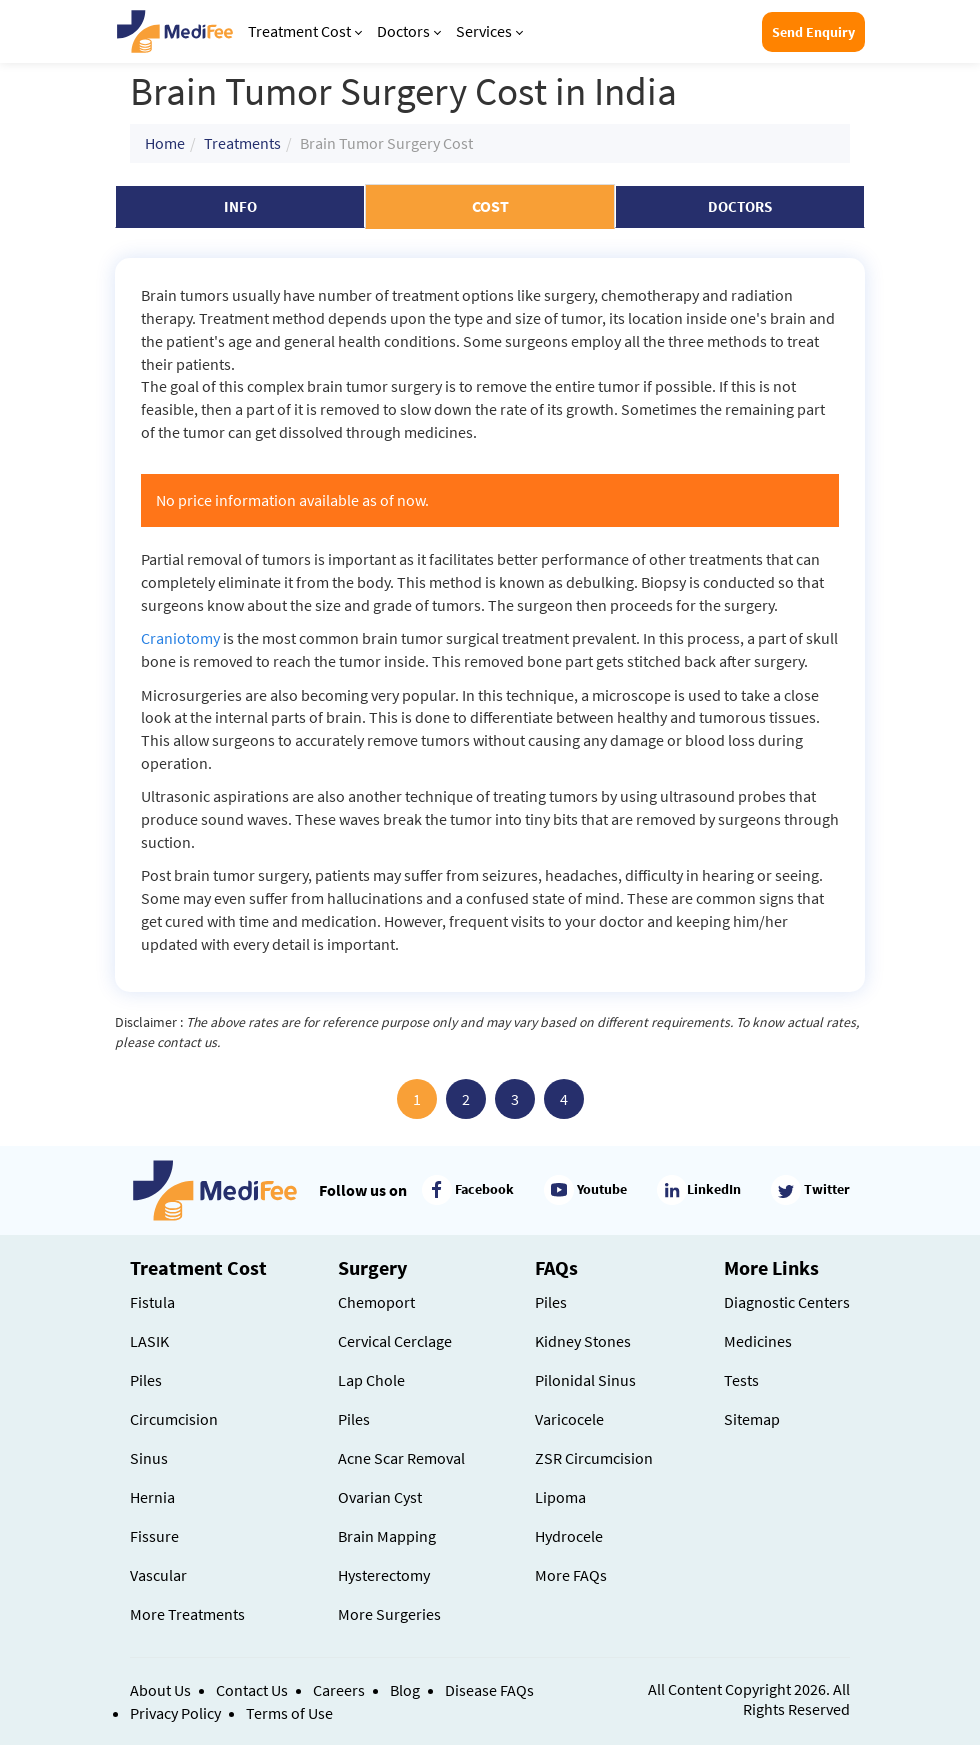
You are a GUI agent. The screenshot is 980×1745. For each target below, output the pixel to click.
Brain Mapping (387, 1536)
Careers (339, 1690)
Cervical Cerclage (395, 1341)
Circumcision (174, 1419)
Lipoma (560, 1497)
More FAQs (571, 1575)
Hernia (152, 1497)
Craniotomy (180, 638)
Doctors (409, 31)
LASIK (149, 1341)
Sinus (149, 1458)
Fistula (152, 1302)
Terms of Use (289, 1713)
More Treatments (187, 1614)
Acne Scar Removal (401, 1458)
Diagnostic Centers (787, 1302)
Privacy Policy (175, 1713)
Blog (405, 1690)
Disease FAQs (489, 1690)
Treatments (242, 143)
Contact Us (252, 1690)
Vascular (158, 1575)
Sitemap (752, 1419)
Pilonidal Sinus (585, 1380)
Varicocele (569, 1419)
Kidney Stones (583, 1341)
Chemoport (376, 1302)
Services (489, 31)
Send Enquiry (813, 32)
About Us (160, 1690)
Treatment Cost (305, 31)
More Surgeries (389, 1614)
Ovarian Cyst (380, 1497)
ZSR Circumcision (594, 1458)
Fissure (154, 1536)
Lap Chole (371, 1380)
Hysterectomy (384, 1575)
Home (165, 143)
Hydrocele (569, 1536)
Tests (741, 1380)
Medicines (758, 1341)
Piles (146, 1380)
